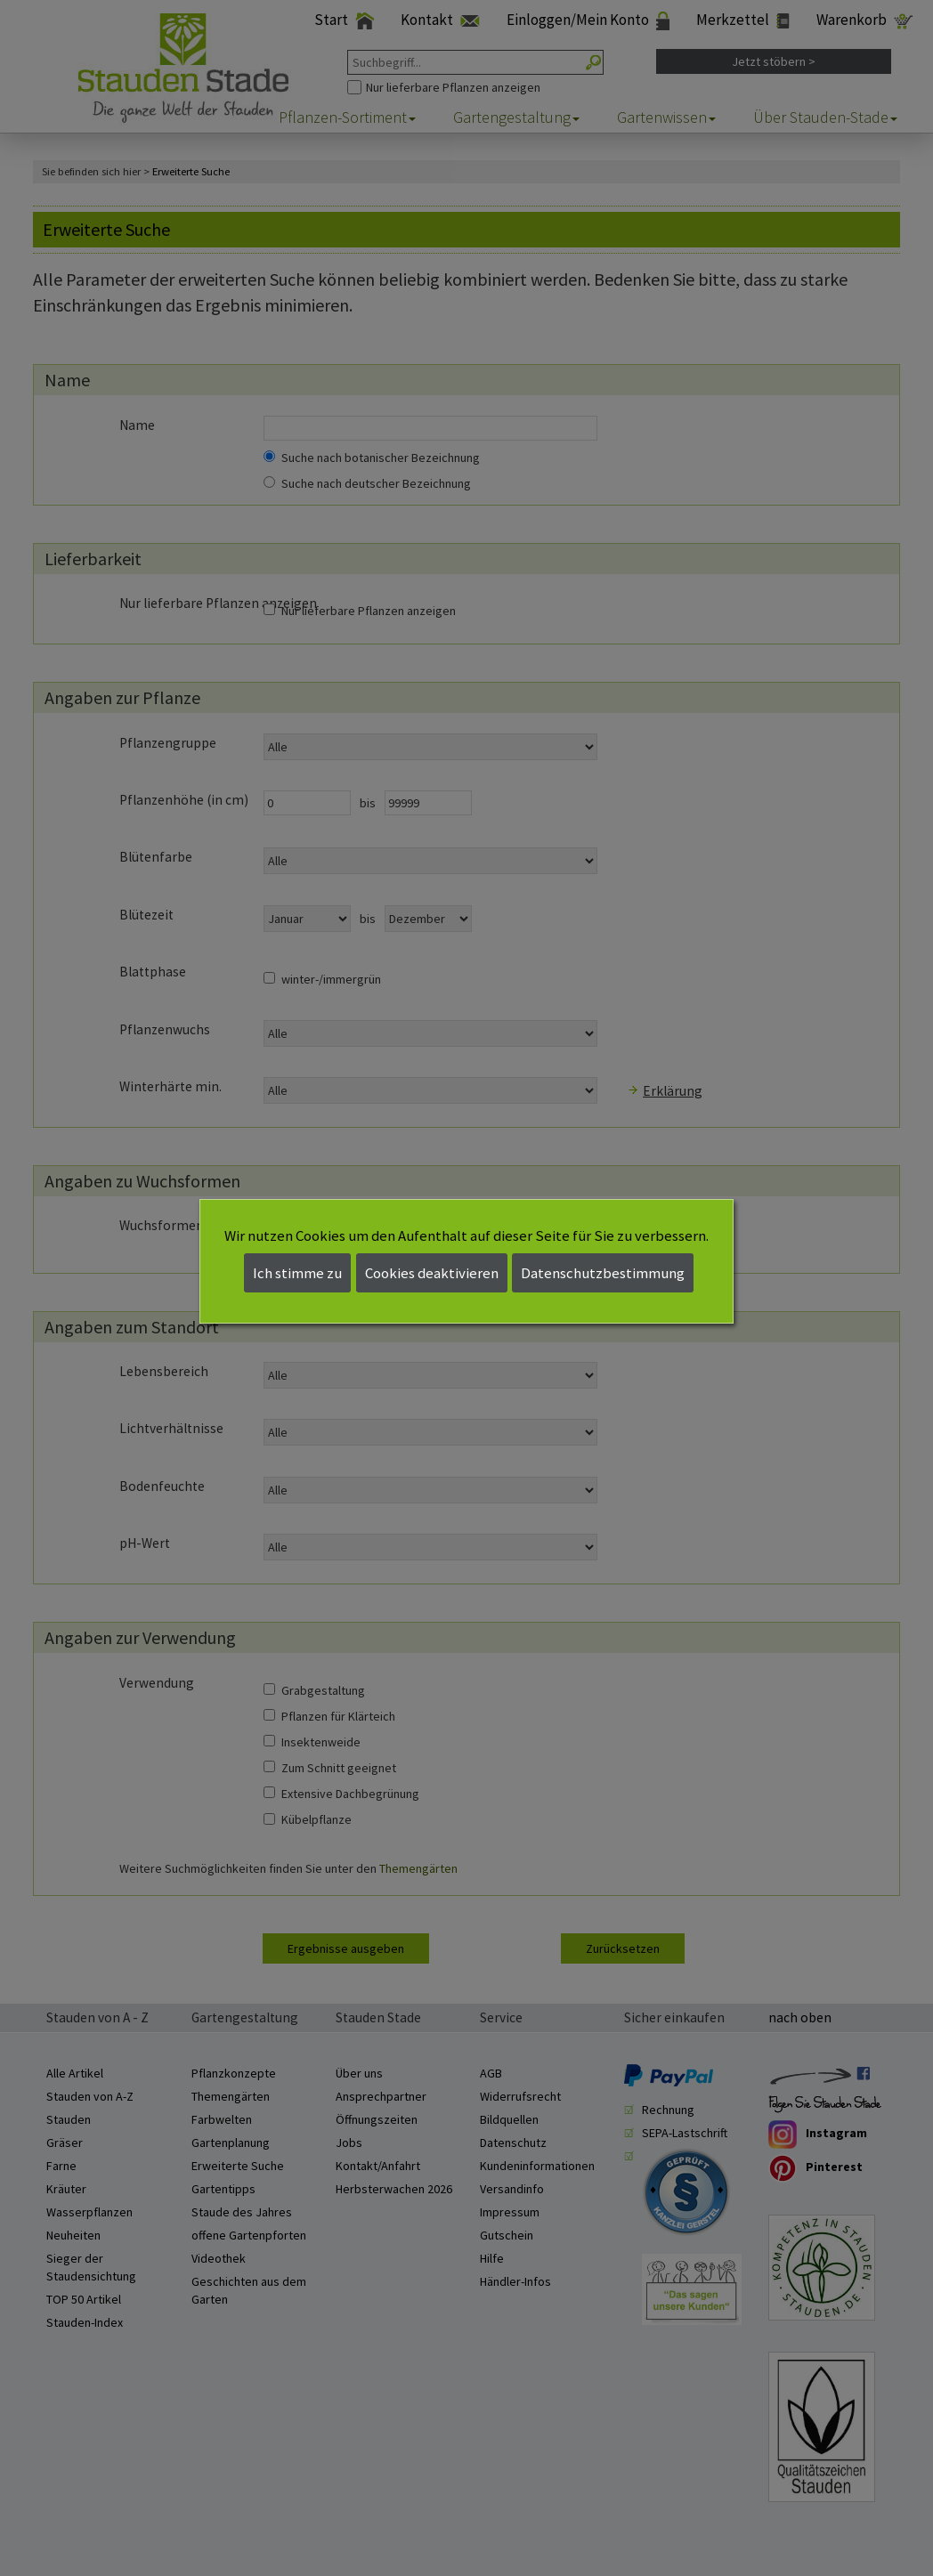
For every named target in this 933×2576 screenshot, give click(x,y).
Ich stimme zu (297, 1273)
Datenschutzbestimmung (603, 1273)
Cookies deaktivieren (432, 1273)
